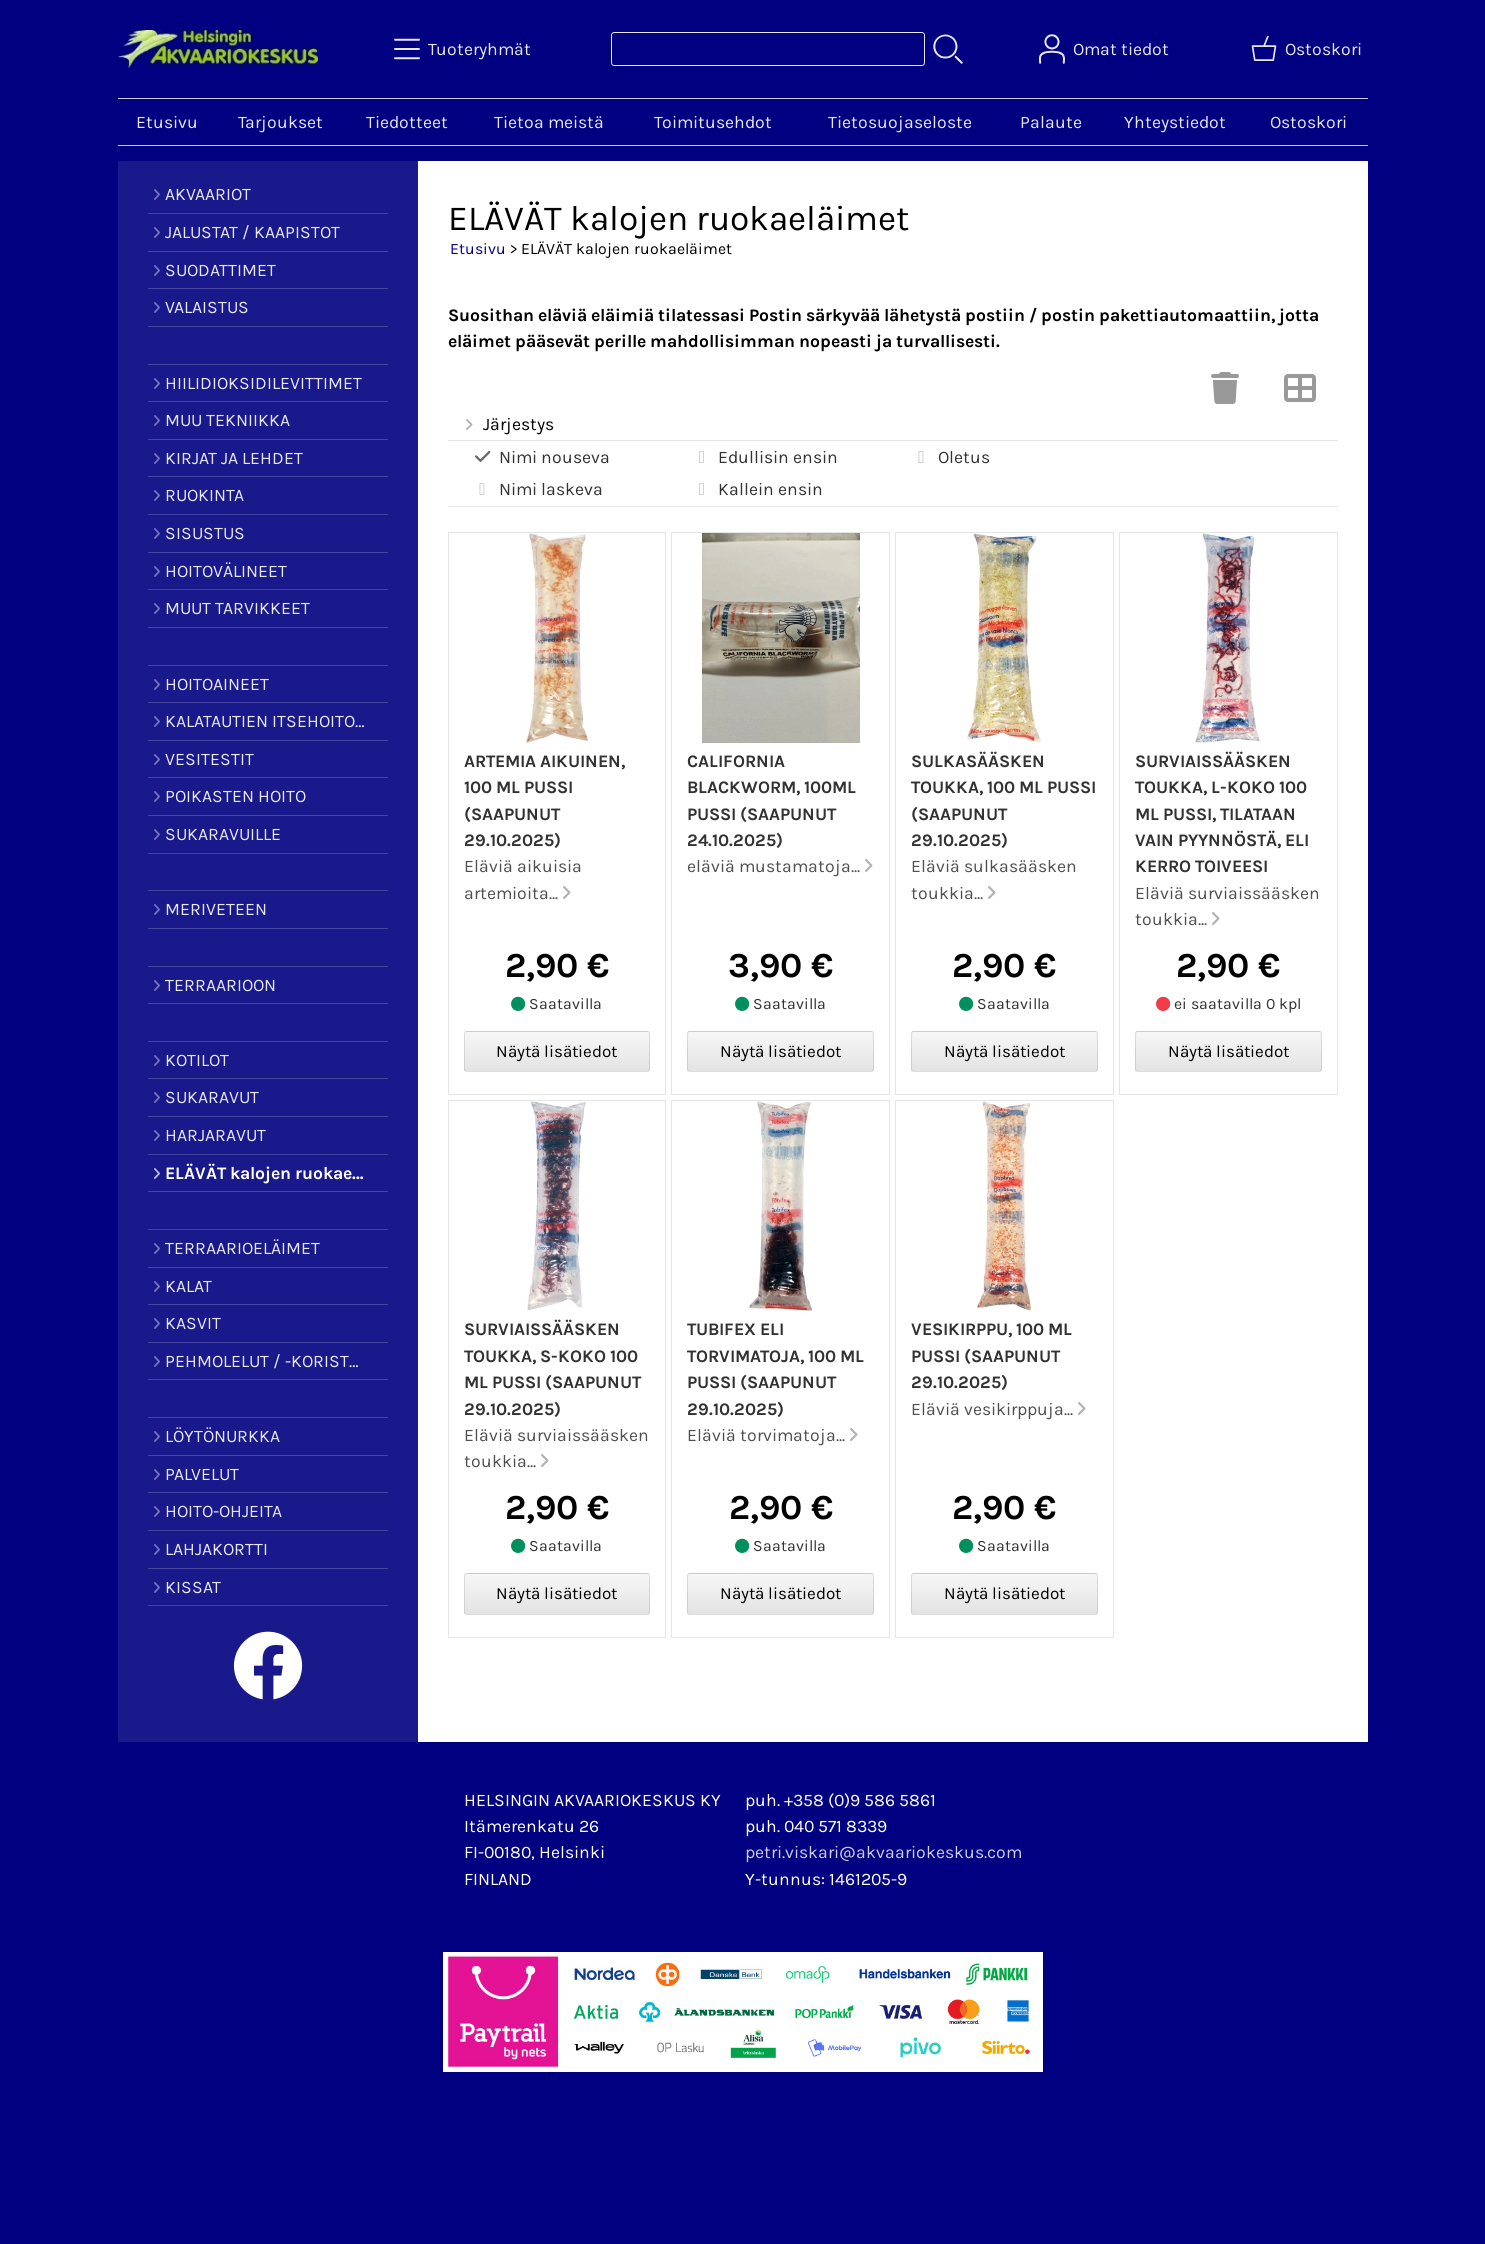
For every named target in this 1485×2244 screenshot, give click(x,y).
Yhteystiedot (1175, 122)
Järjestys (507, 425)
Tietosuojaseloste (900, 122)
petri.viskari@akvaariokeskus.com (883, 1852)
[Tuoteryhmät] (464, 49)
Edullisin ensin (764, 457)
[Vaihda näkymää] (1300, 394)
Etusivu (167, 122)
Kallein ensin (757, 489)
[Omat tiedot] (1106, 49)
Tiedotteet (407, 122)
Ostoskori (1308, 122)
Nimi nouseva (541, 457)
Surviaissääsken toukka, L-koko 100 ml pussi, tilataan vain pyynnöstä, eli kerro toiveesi (1222, 814)
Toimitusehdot (713, 122)
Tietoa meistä (549, 122)
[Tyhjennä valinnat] (1225, 394)
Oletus (950, 457)
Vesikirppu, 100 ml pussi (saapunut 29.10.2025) (991, 1355)
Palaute (1051, 122)
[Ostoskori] (1308, 49)
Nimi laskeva (537, 489)
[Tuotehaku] (768, 49)
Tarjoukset (280, 122)
